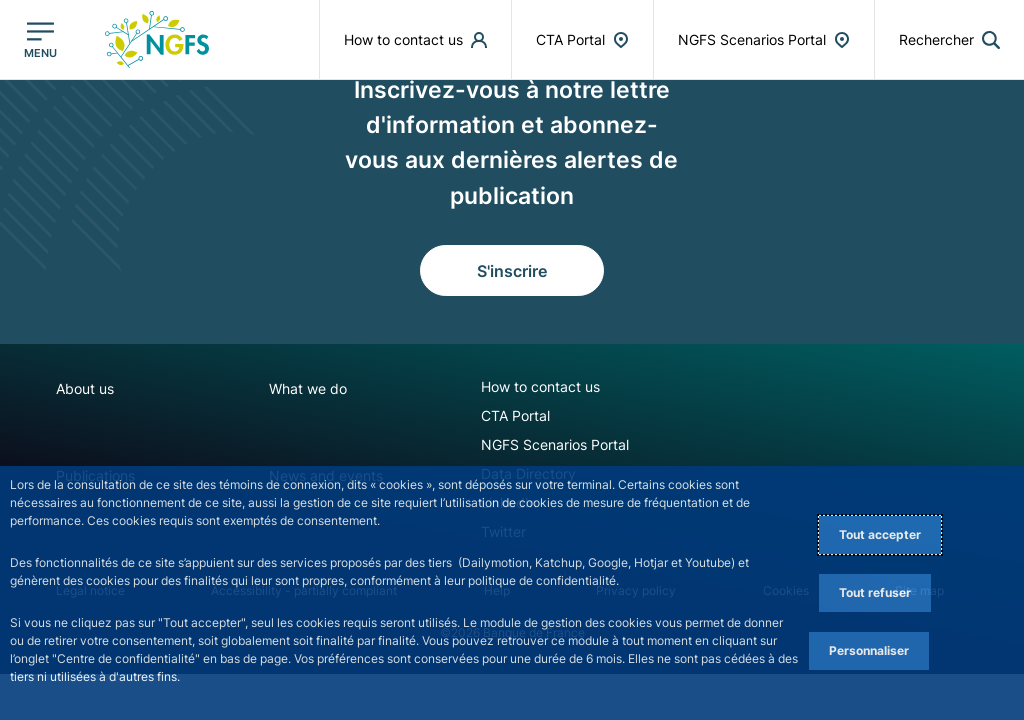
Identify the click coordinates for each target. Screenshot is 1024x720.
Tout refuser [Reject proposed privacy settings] (875, 592)
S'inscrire (512, 271)
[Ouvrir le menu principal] (40, 40)
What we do (308, 388)
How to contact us (540, 386)
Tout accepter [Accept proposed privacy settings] (880, 534)
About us (85, 388)
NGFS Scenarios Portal (555, 444)
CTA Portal (515, 415)
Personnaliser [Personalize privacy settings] (869, 650)
